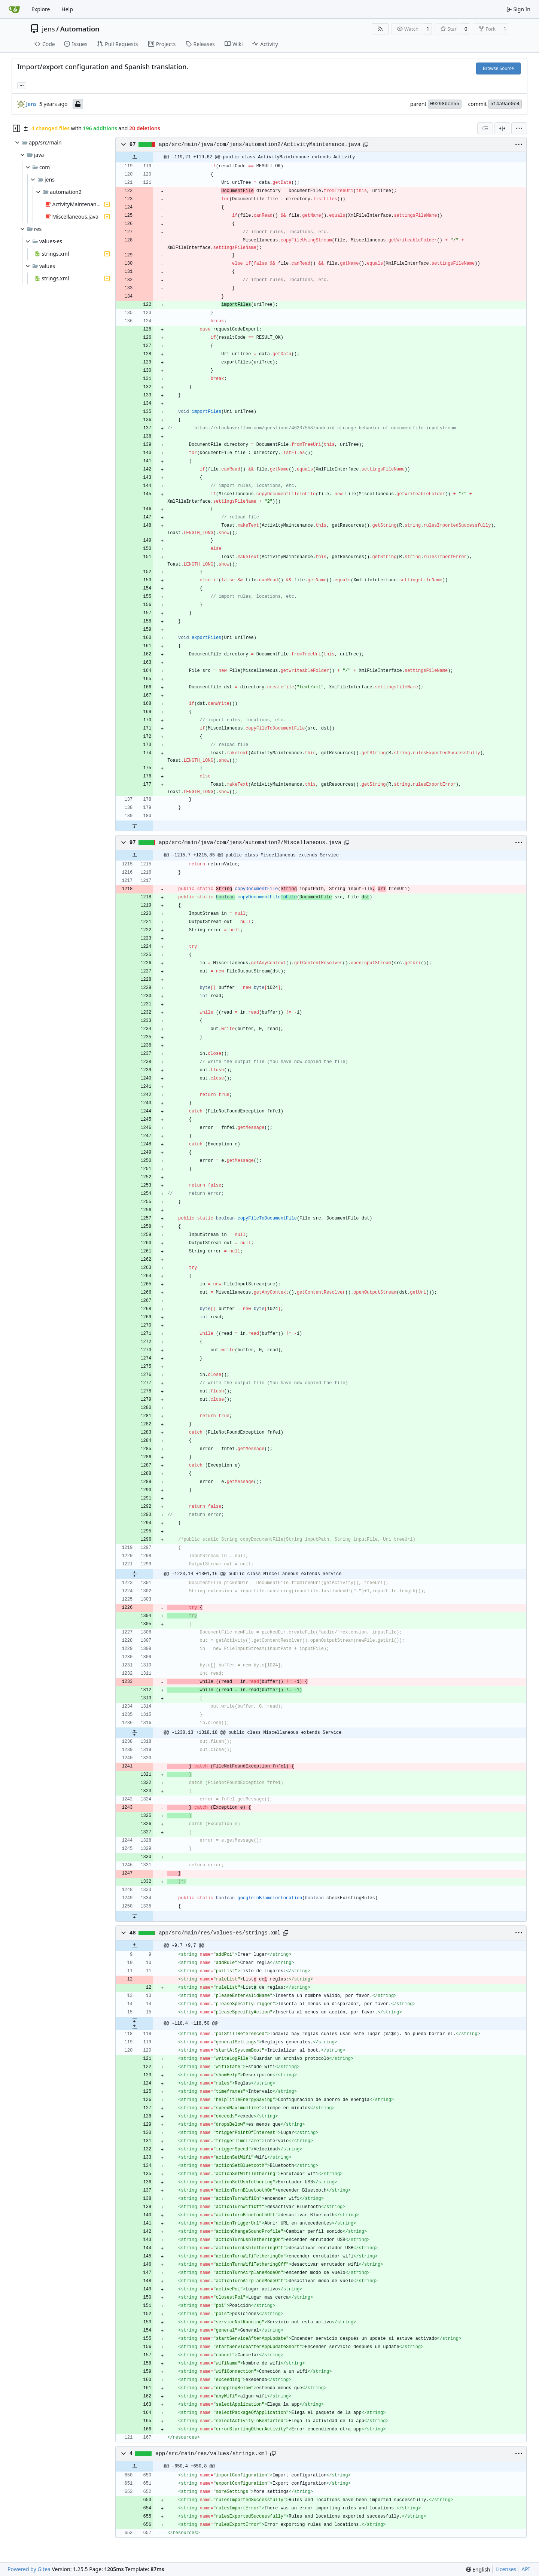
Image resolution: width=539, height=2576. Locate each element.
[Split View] (502, 128)
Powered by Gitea (29, 2569)
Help (67, 9)
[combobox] (485, 128)
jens (48, 29)
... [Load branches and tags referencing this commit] (21, 85)
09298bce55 (444, 104)
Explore (40, 9)
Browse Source (498, 68)
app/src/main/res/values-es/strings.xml (219, 1933)
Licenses (506, 2569)
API (525, 2569)
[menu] (519, 128)
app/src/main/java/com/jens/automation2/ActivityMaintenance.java (259, 144)
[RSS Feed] (380, 28)
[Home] (14, 9)
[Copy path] (365, 144)
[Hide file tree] (16, 128)
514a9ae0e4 (505, 104)
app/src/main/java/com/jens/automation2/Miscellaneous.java (250, 843)
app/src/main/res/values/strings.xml (212, 2454)
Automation (80, 29)
